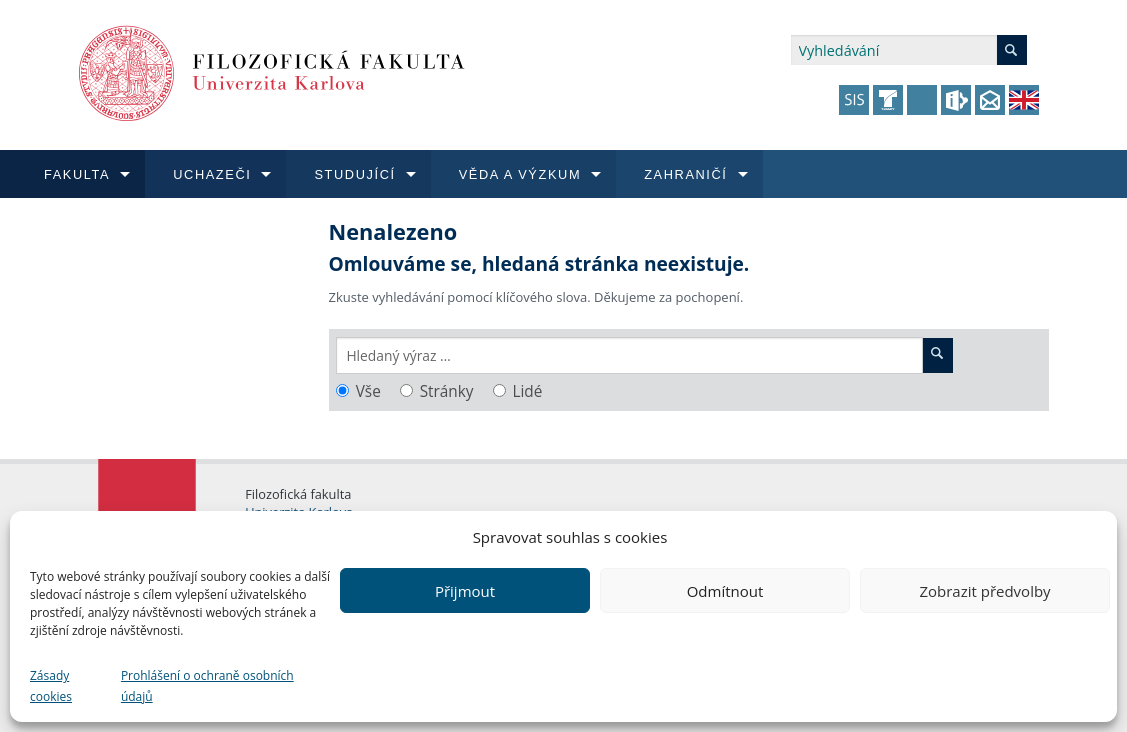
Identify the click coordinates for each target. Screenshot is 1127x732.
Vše (368, 391)
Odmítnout (725, 591)
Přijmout (465, 591)
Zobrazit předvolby (984, 591)
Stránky (447, 391)
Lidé (527, 391)
